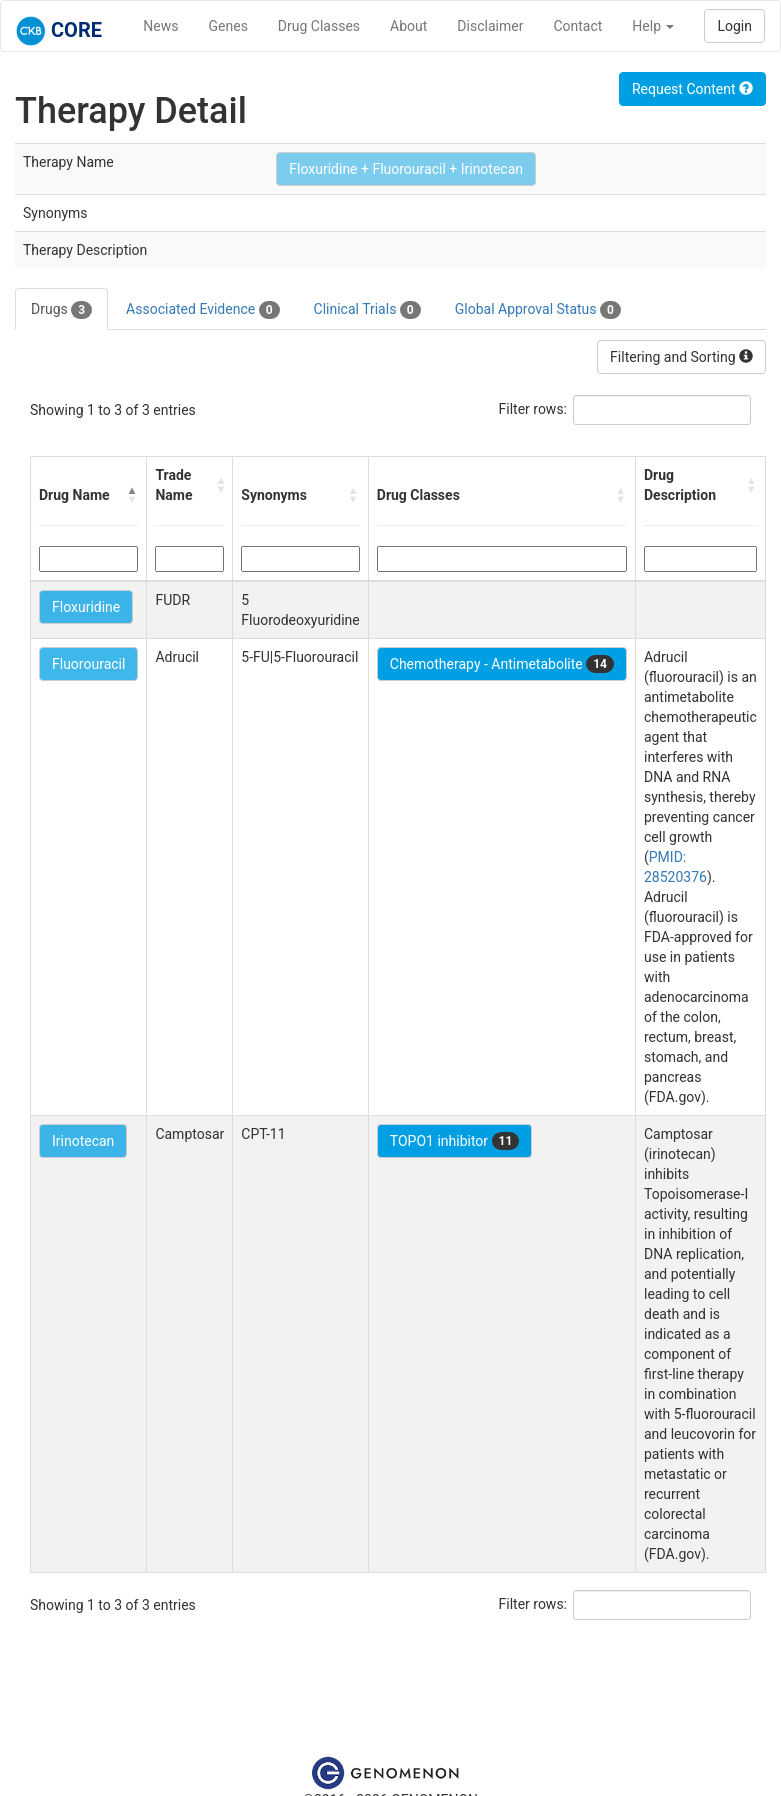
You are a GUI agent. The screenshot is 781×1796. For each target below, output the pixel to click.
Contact (577, 26)
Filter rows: (533, 409)
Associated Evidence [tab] (202, 310)
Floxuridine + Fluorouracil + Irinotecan (406, 169)
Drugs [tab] (61, 310)
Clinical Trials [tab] (367, 310)
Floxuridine (86, 607)
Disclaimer (490, 26)
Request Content (692, 89)
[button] (132, 495)
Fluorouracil (88, 664)
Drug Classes (319, 26)
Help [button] (653, 26)
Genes (228, 26)
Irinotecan (83, 1141)
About (408, 26)
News (160, 26)
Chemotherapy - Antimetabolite (502, 664)
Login (734, 26)
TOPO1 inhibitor (455, 1141)
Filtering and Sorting (681, 357)
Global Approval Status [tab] (538, 310)
